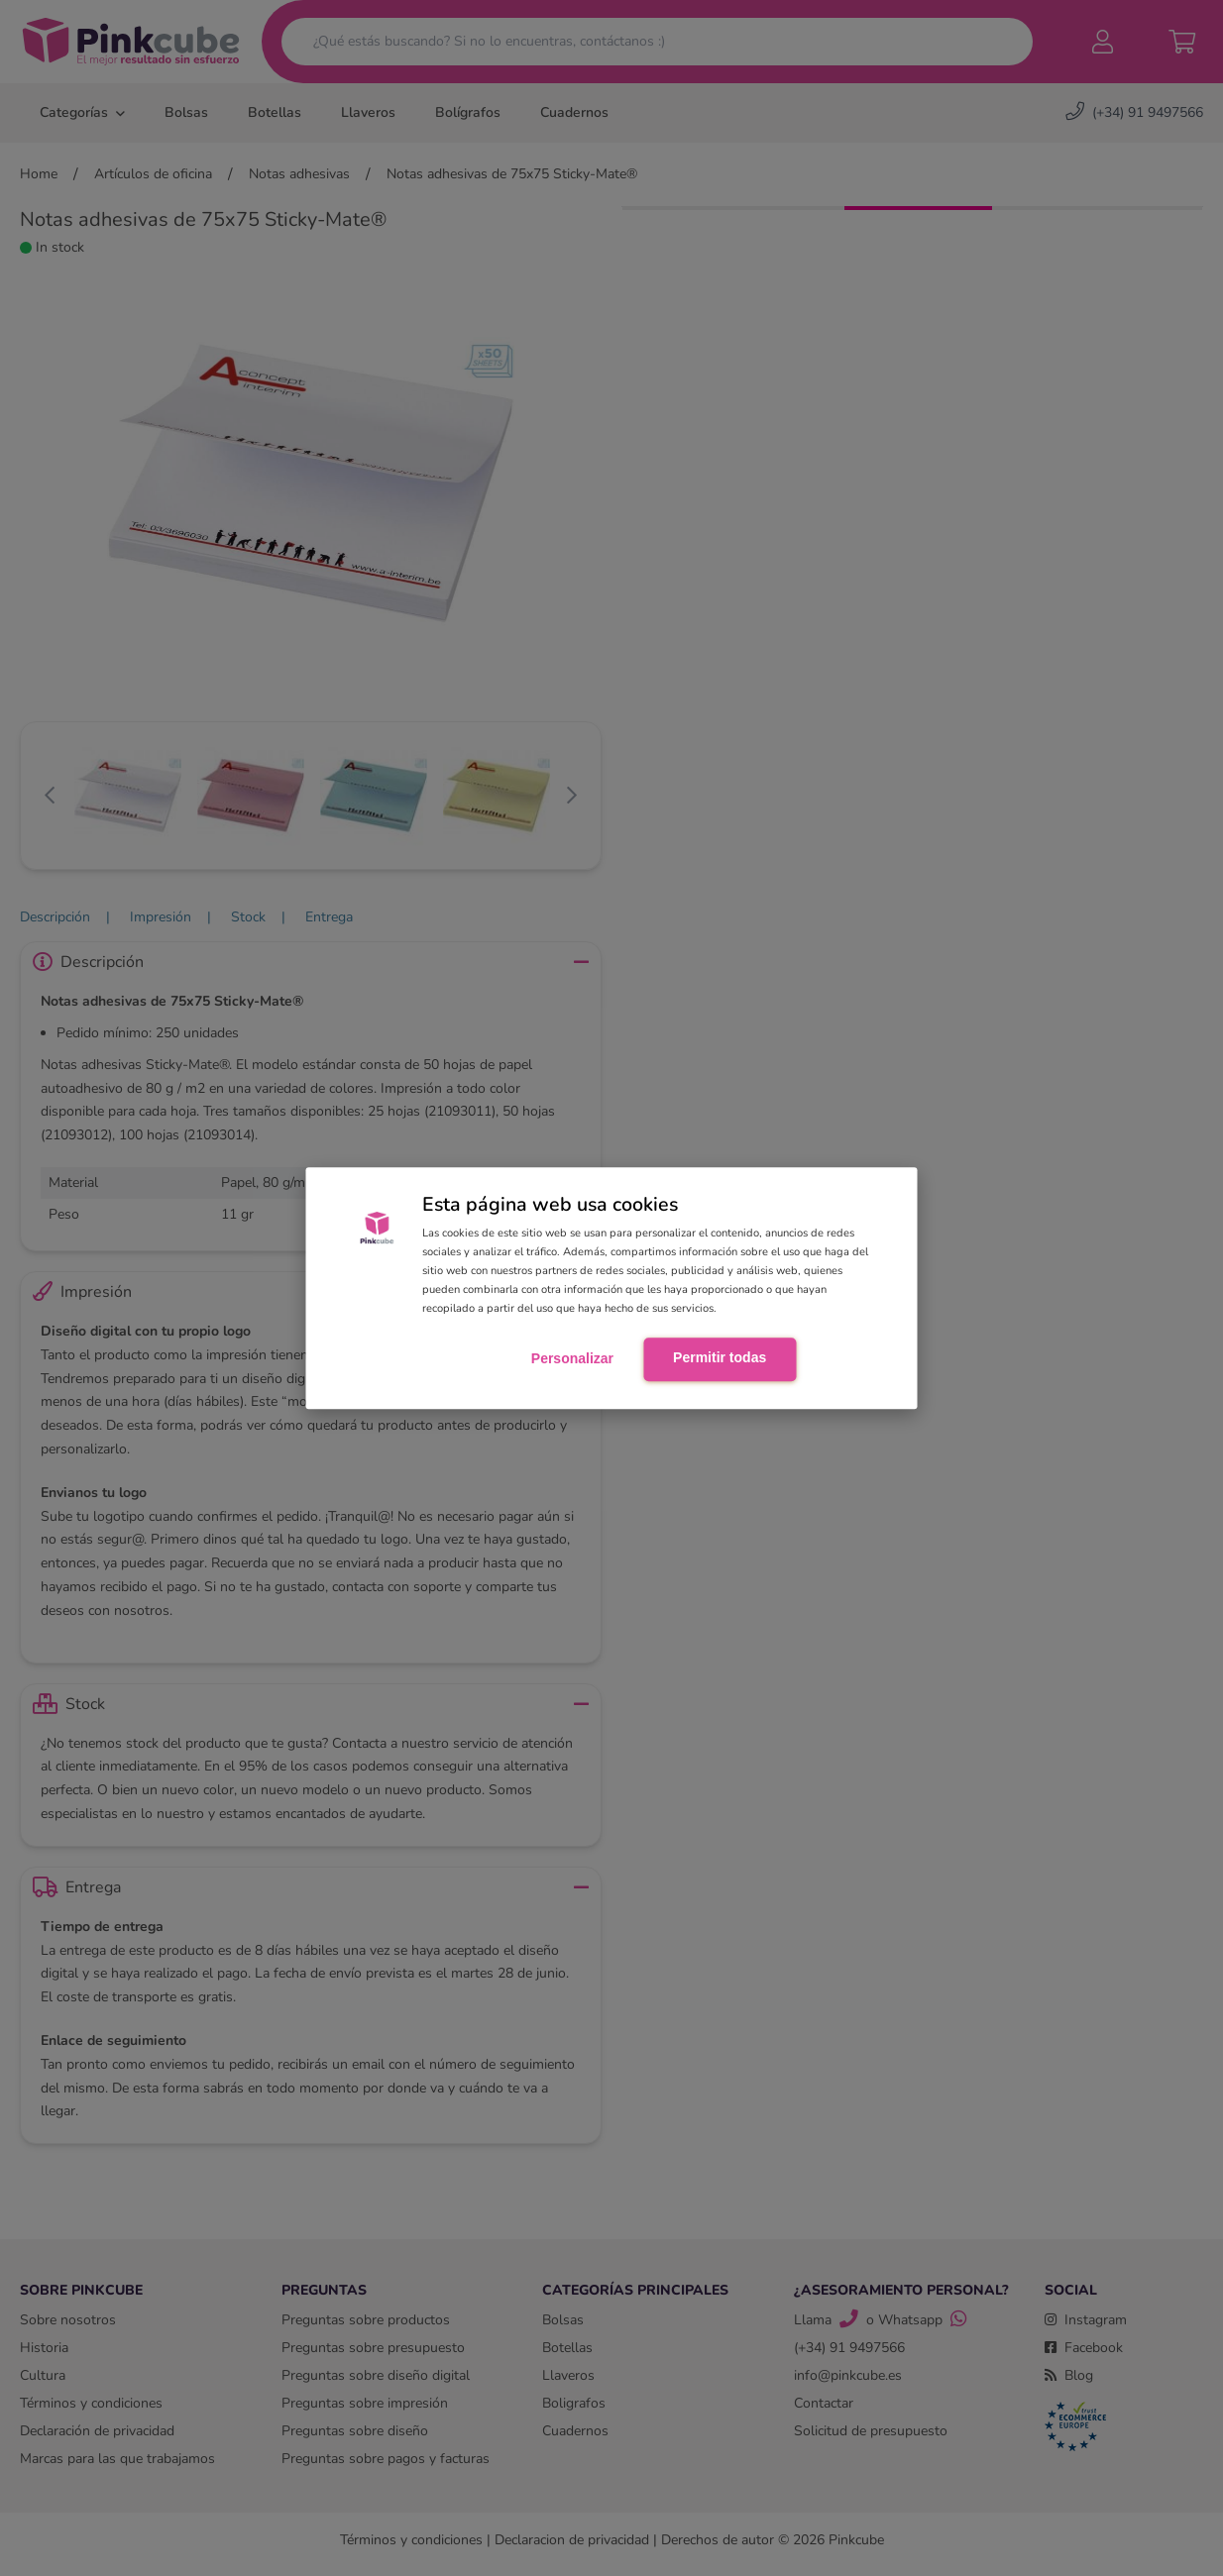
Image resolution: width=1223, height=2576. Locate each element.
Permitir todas (719, 1357)
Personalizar (572, 1358)
